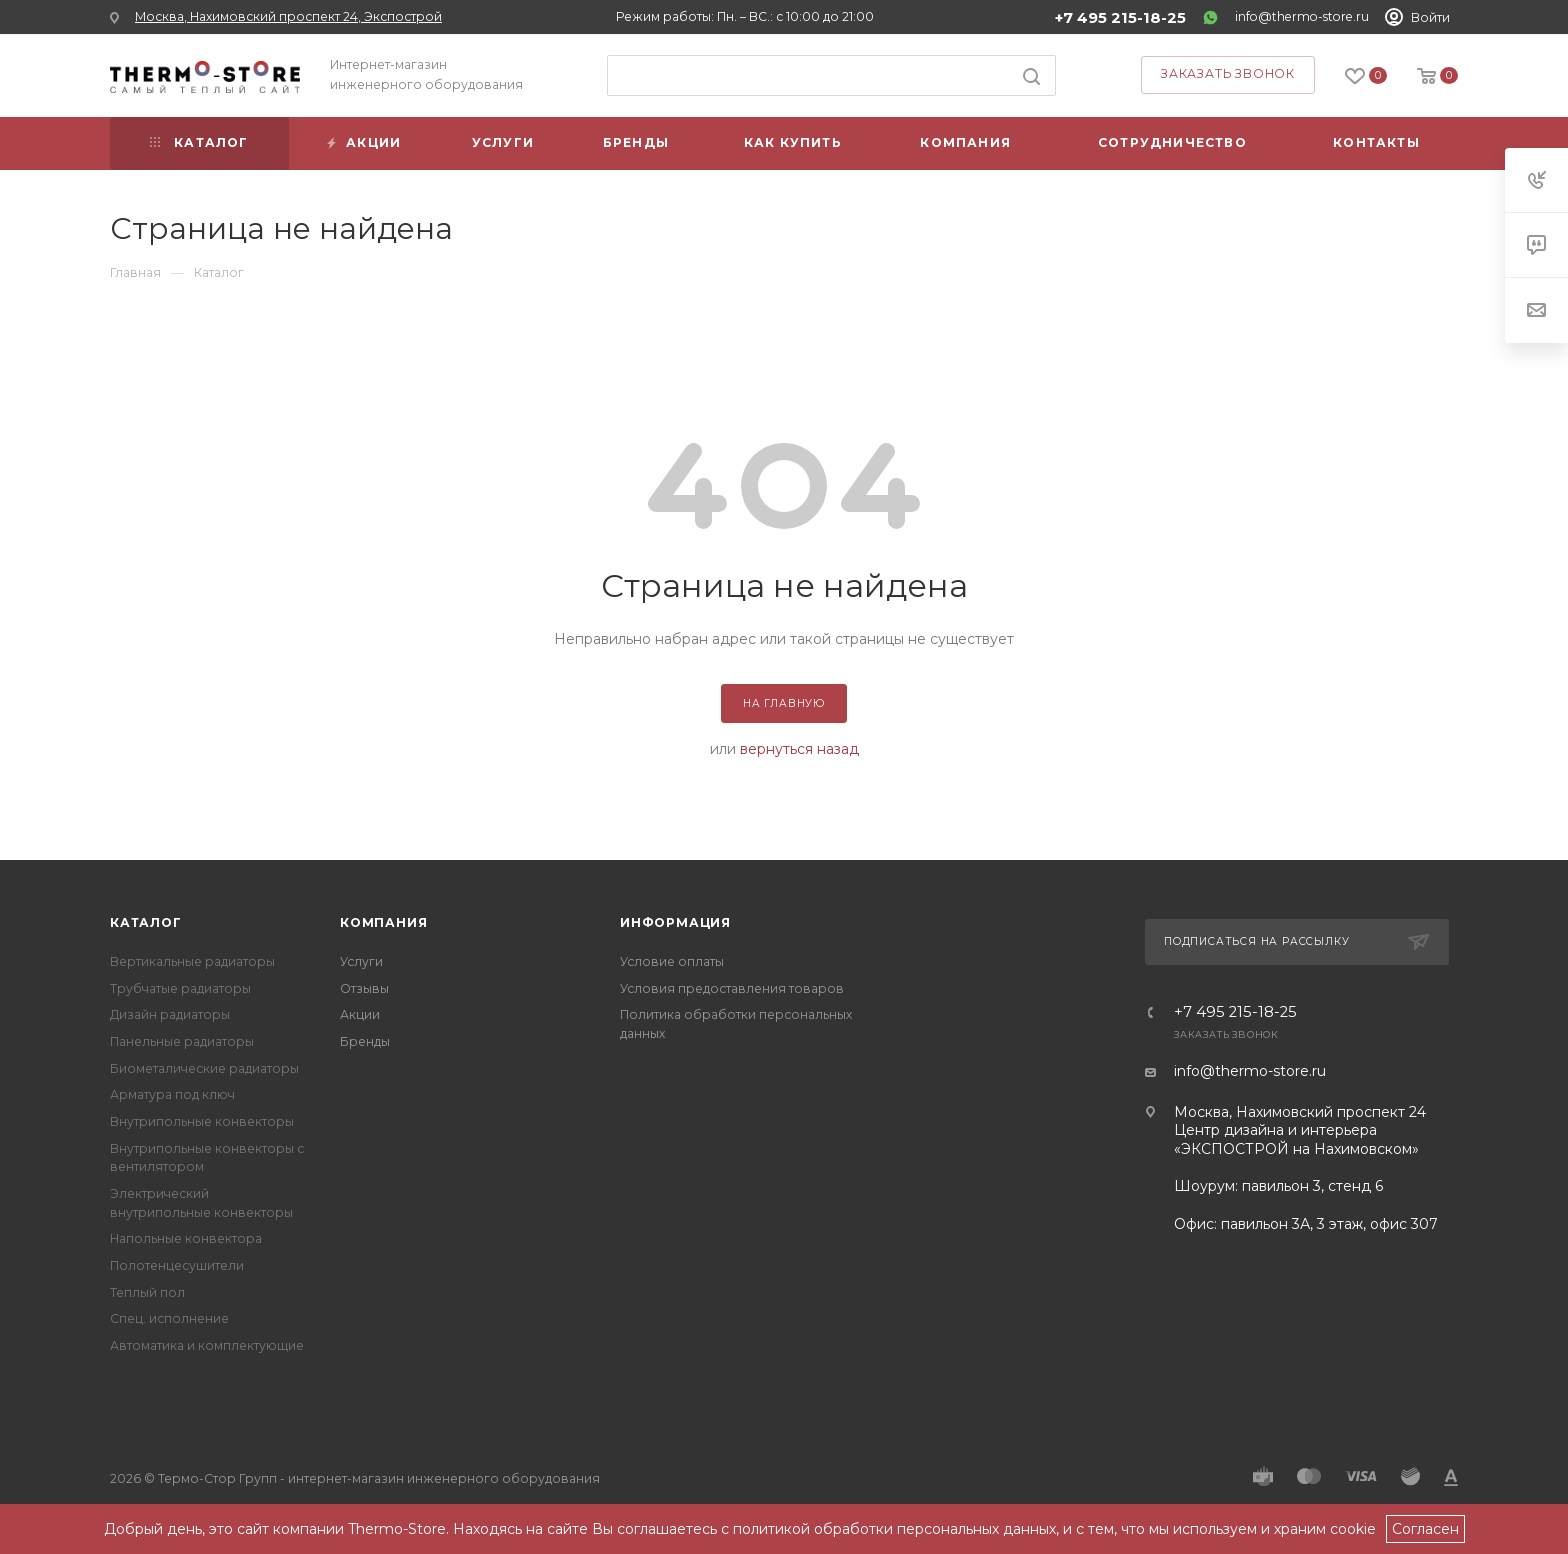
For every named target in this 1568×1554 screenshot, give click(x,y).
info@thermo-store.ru (1302, 16)
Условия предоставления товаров (732, 988)
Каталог (146, 922)
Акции (360, 1014)
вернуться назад (799, 749)
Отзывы (364, 988)
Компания (383, 922)
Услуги (361, 961)
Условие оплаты (672, 961)
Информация (675, 922)
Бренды (365, 1041)
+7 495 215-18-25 (1120, 18)
